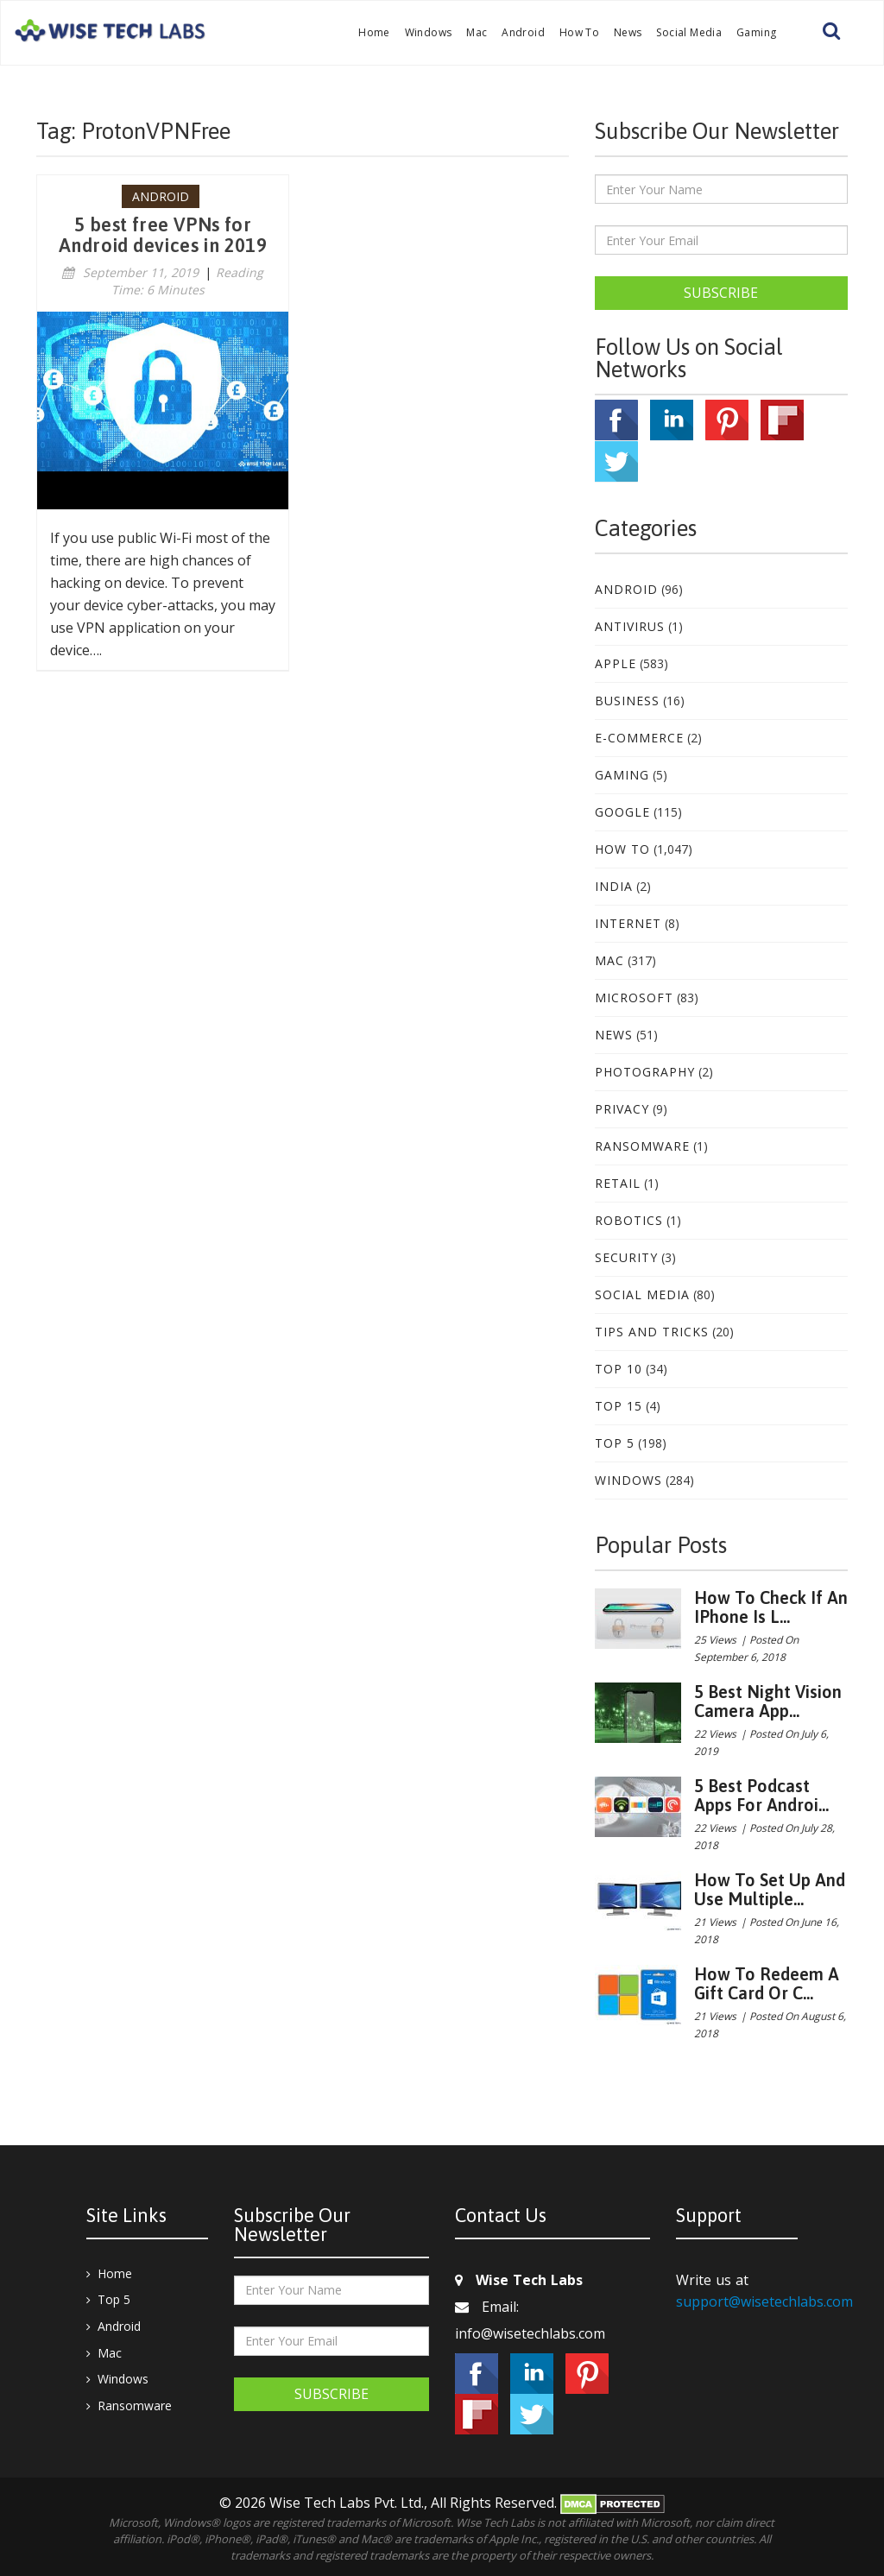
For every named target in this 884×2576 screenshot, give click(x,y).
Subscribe (721, 292)
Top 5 (615, 1443)
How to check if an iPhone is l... (771, 1607)
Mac (476, 32)
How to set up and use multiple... (769, 1889)
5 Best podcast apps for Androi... (761, 1795)
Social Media (689, 32)
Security (626, 1257)
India (614, 886)
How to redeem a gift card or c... (766, 1983)
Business (627, 700)
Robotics (629, 1220)
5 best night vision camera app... (768, 1701)
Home (374, 32)
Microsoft (634, 997)
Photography (645, 1072)
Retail (618, 1183)
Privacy (622, 1109)
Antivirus (630, 626)
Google (622, 812)
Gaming (756, 32)
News (628, 32)
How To (579, 32)
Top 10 (618, 1369)
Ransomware (642, 1146)
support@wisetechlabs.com (764, 2301)
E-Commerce (639, 737)
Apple (615, 663)
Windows (428, 32)
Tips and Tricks (652, 1331)
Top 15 (618, 1406)
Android (523, 32)
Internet (628, 923)
